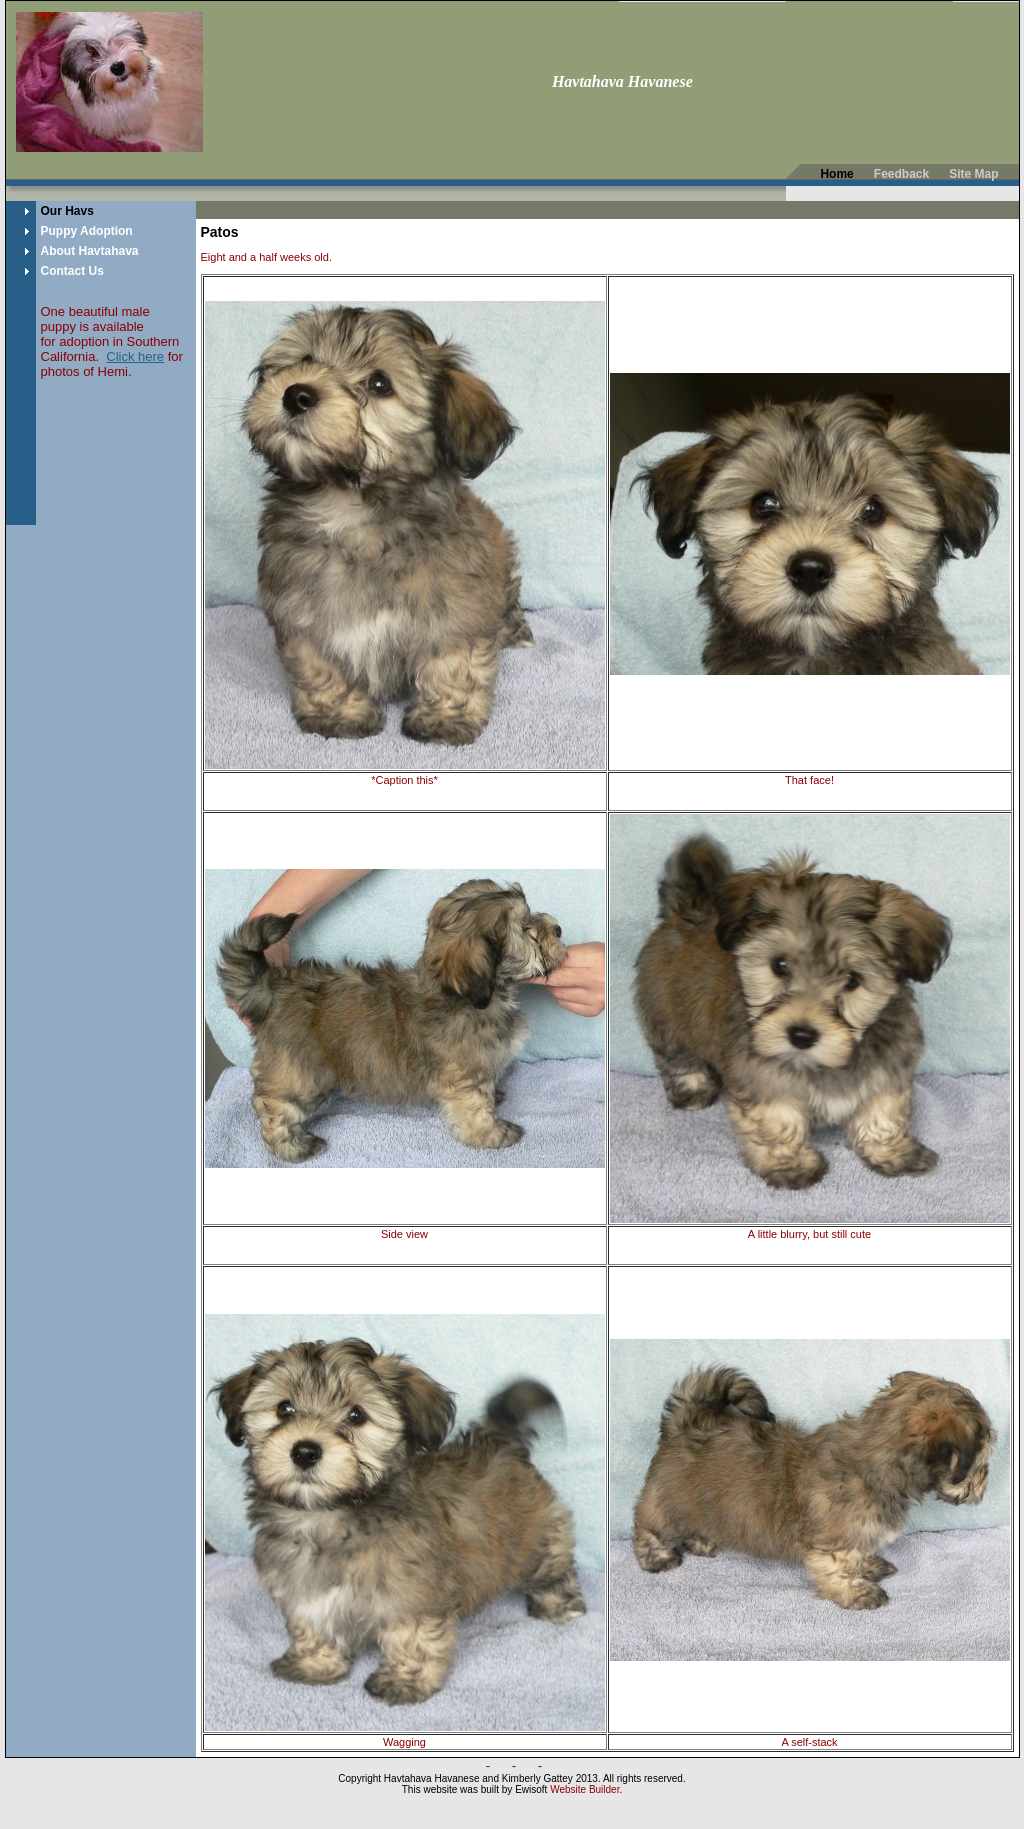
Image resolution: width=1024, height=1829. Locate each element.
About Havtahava (90, 251)
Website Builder (584, 1789)
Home (836, 174)
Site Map (973, 174)
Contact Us (72, 271)
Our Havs (67, 211)
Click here (135, 356)
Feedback (901, 174)
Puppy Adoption (87, 231)
